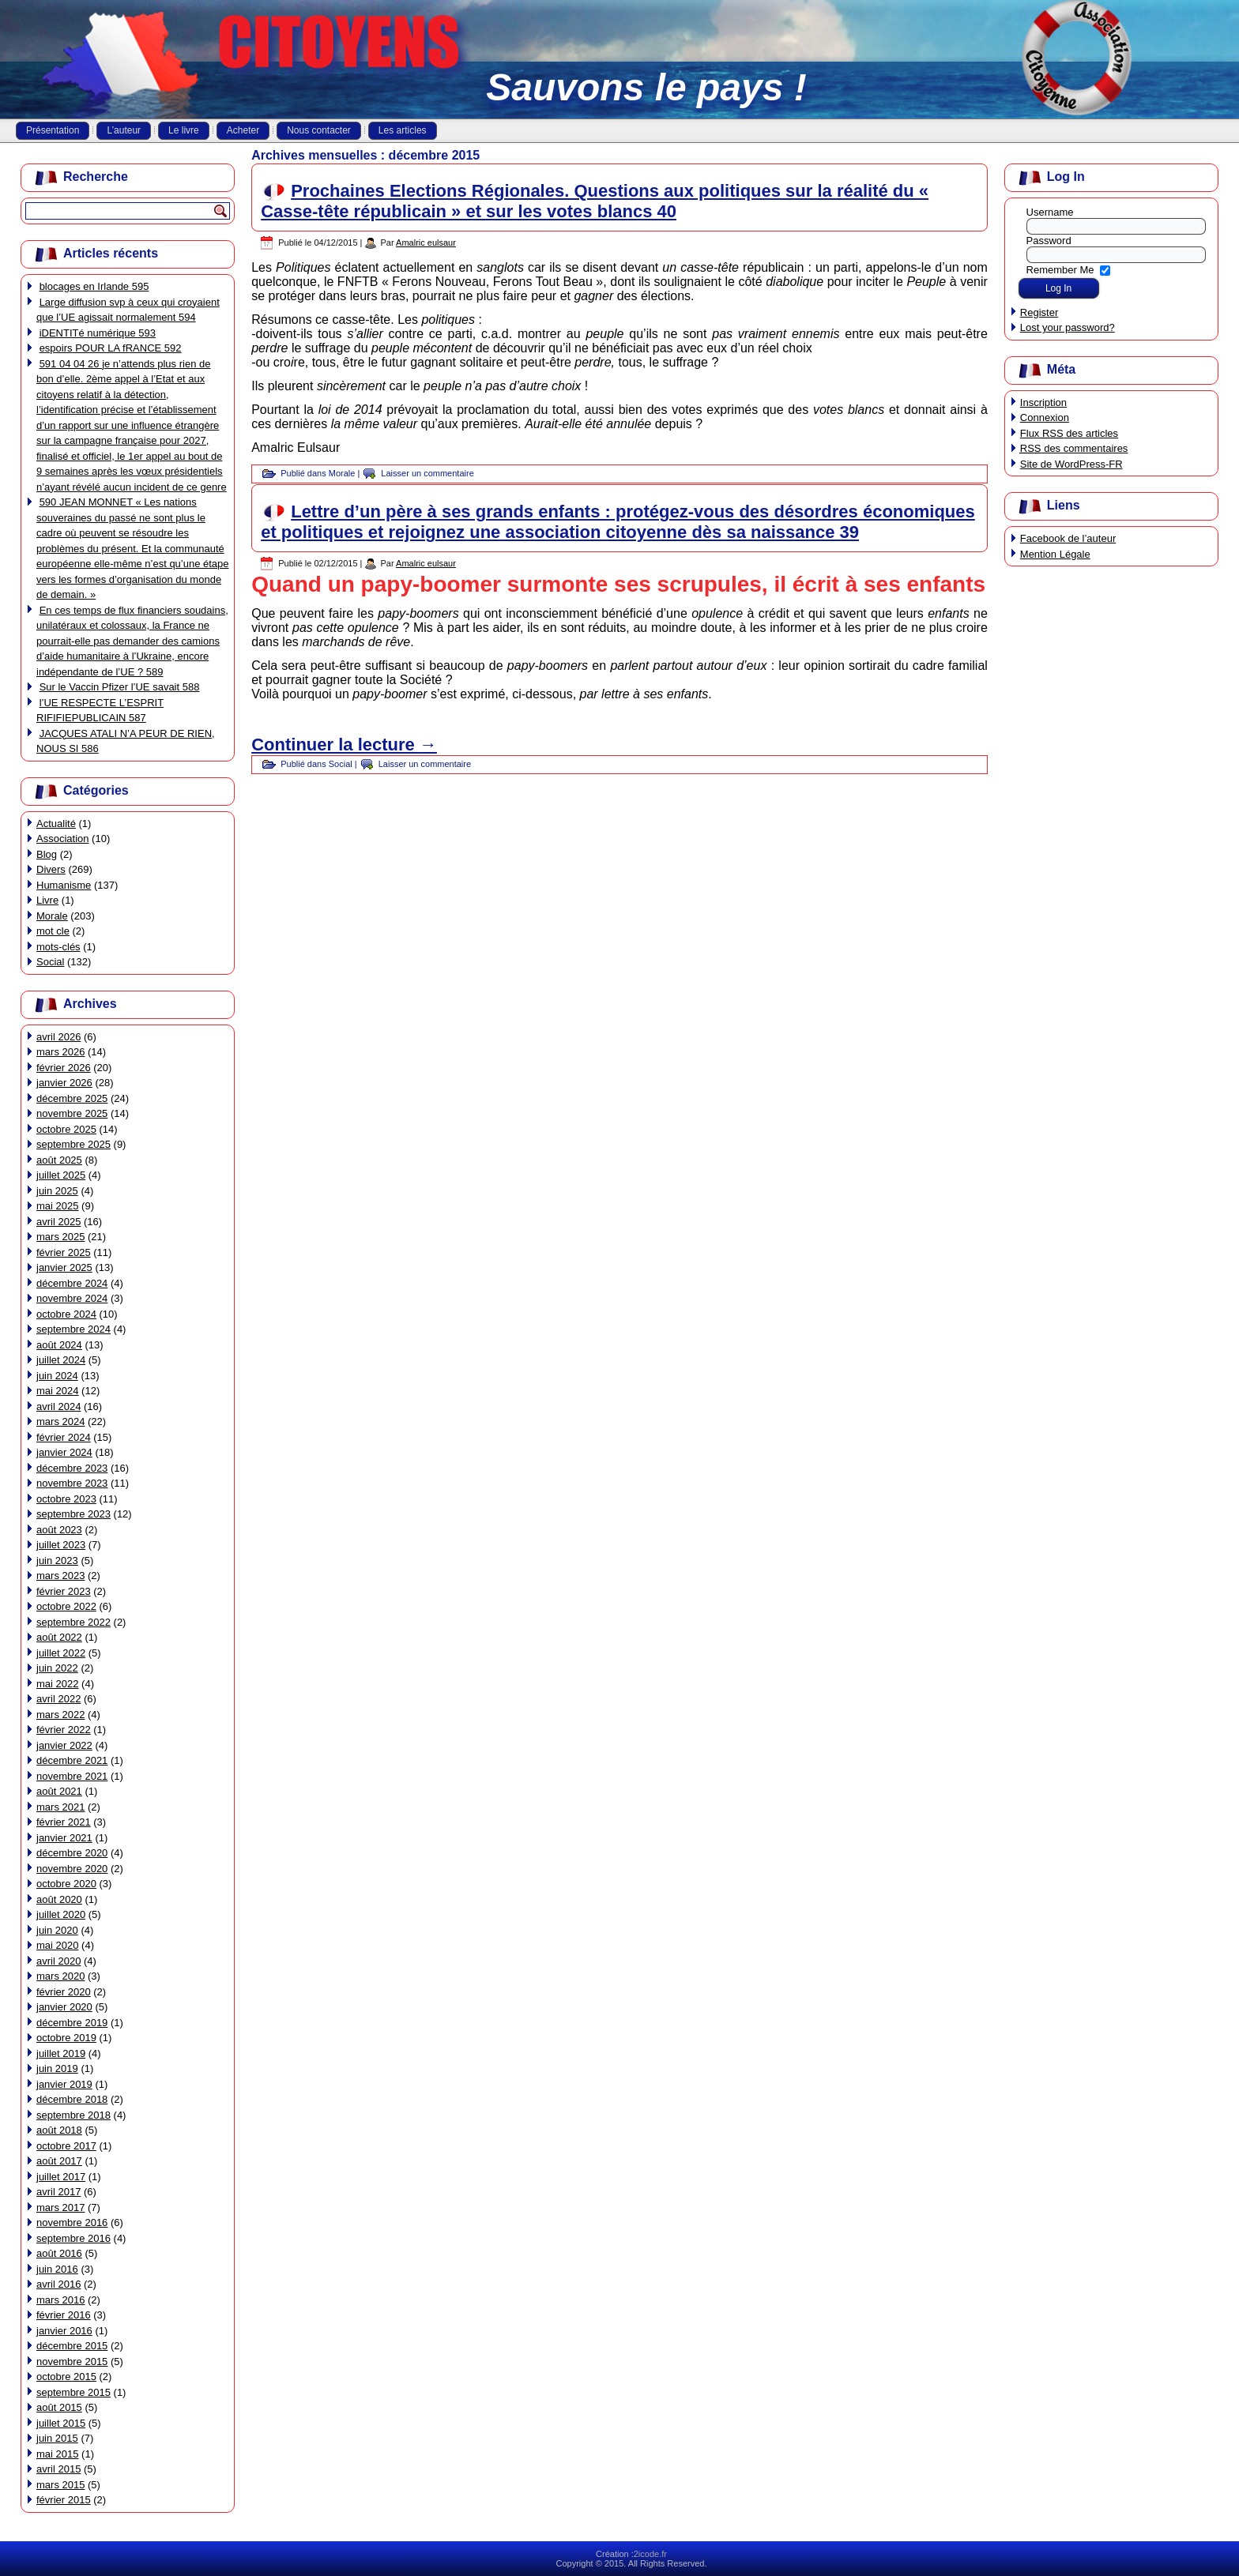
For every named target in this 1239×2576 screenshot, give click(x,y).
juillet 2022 (60, 1653)
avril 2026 (58, 1037)
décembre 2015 (71, 2346)
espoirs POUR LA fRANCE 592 (111, 348)
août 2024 (59, 1345)
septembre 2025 (73, 1144)
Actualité (56, 823)
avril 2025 (58, 1222)
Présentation (52, 130)
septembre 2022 (73, 1622)
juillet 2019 (60, 2053)
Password (1048, 240)
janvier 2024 (64, 1452)
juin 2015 (57, 2438)
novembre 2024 (71, 1298)
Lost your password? (1067, 327)
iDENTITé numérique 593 (98, 333)
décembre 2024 (71, 1283)
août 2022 (59, 1637)
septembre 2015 (73, 2392)
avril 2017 (58, 2192)
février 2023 (63, 1591)
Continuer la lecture (344, 744)
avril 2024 (58, 1406)
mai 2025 (57, 1206)
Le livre (183, 130)
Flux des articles (1069, 433)
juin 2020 (57, 1930)
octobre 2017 (66, 2146)
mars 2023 (60, 1575)
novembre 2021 (71, 1776)
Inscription (1043, 402)
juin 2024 (57, 1376)
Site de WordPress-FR (1071, 464)
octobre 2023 (66, 1499)
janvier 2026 (64, 1083)
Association (62, 838)
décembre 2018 (71, 2099)
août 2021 (59, 1791)
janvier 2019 (64, 2084)
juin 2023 (57, 1560)
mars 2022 (60, 1714)
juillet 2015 (60, 2423)
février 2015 (63, 2500)
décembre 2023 (71, 1468)
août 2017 (59, 2161)
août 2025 (59, 1160)
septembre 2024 (73, 1329)
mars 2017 (60, 2207)
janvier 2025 (64, 1267)
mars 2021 (60, 1807)
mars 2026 (60, 1052)
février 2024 (63, 1437)
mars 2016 (60, 2300)
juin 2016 (57, 2269)
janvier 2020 (64, 2007)
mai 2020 (57, 1945)
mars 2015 (60, 2485)
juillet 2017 (60, 2177)
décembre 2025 (71, 1098)
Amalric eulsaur (426, 242)
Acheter (243, 130)
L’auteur (124, 130)
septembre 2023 (73, 1514)
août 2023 (59, 1530)
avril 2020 (58, 1961)
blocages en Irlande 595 (94, 286)
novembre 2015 (71, 2361)
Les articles (402, 130)
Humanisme (63, 885)
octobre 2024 (66, 1314)
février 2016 (63, 2315)
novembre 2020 (71, 1869)
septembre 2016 (73, 2238)
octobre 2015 (66, 2376)
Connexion (1044, 417)
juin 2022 (57, 1668)
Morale (52, 916)
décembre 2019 (71, 2023)
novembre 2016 (71, 2222)
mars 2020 (60, 1976)
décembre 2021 (71, 1760)
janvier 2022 (64, 1745)
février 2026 (63, 1068)
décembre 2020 (71, 1853)
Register (1039, 312)
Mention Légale (1055, 554)
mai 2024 (57, 1391)
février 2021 (63, 1822)
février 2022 (63, 1730)
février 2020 (63, 1992)
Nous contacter (319, 130)
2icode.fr (650, 2554)
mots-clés (58, 947)
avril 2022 (58, 1699)
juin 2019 (57, 2068)
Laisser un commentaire (427, 473)
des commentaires (1074, 448)
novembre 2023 (71, 1483)
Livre (47, 900)
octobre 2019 (66, 2038)
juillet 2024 (60, 1360)
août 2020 (59, 1899)
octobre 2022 (66, 1606)
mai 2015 (57, 2454)
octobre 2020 (66, 1884)
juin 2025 (57, 1191)
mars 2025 (60, 1237)
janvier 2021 (64, 1838)
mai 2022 (57, 1684)
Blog (46, 854)
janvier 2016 (64, 2331)
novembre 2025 (71, 1113)
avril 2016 (58, 2284)
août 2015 (59, 2407)
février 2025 (63, 1252)
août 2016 (59, 2253)
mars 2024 (60, 1421)
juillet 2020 (60, 1914)
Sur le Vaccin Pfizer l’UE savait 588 (120, 687)
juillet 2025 (60, 1175)
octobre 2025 (66, 1129)
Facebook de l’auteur (1068, 538)
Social (50, 962)
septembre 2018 (73, 2115)
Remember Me (1060, 269)
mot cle (53, 931)
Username (1050, 212)
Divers (51, 869)
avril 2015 (58, 2469)
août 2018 (59, 2130)
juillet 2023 (60, 1545)
